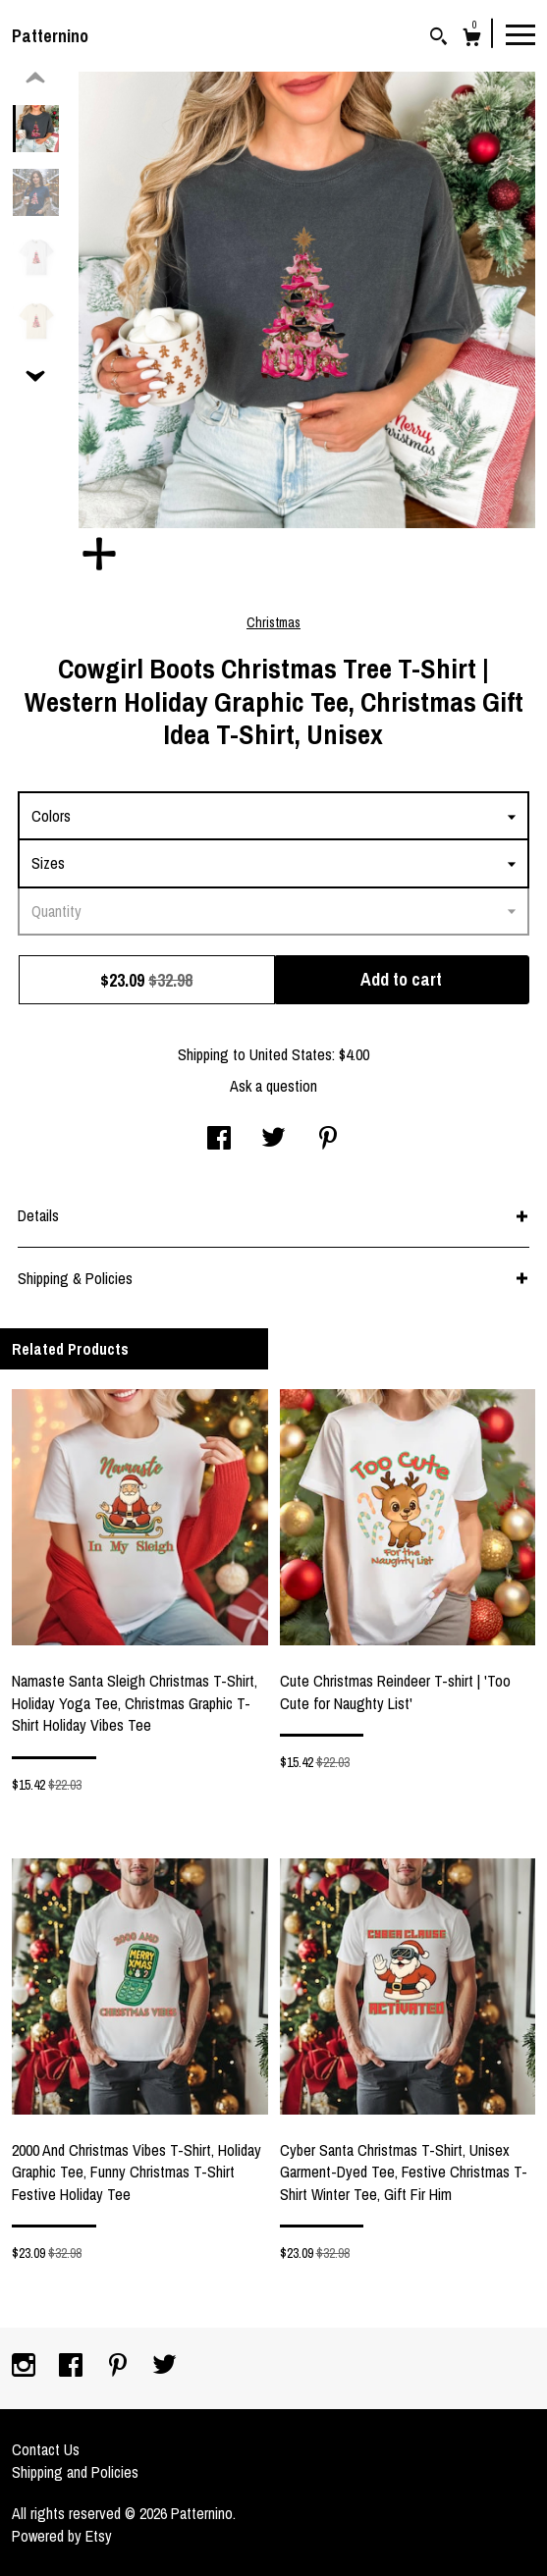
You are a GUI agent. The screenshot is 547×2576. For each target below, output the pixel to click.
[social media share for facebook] (219, 1140)
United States (290, 1054)
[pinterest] (120, 2367)
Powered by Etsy (62, 2536)
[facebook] (72, 2367)
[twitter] (164, 2367)
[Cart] (472, 39)
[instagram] (25, 2367)
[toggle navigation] (520, 33)
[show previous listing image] (35, 78)
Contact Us (46, 2449)
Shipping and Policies (75, 2472)
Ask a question (273, 1086)
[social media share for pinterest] (328, 1140)
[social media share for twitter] (273, 1140)
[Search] (438, 39)
